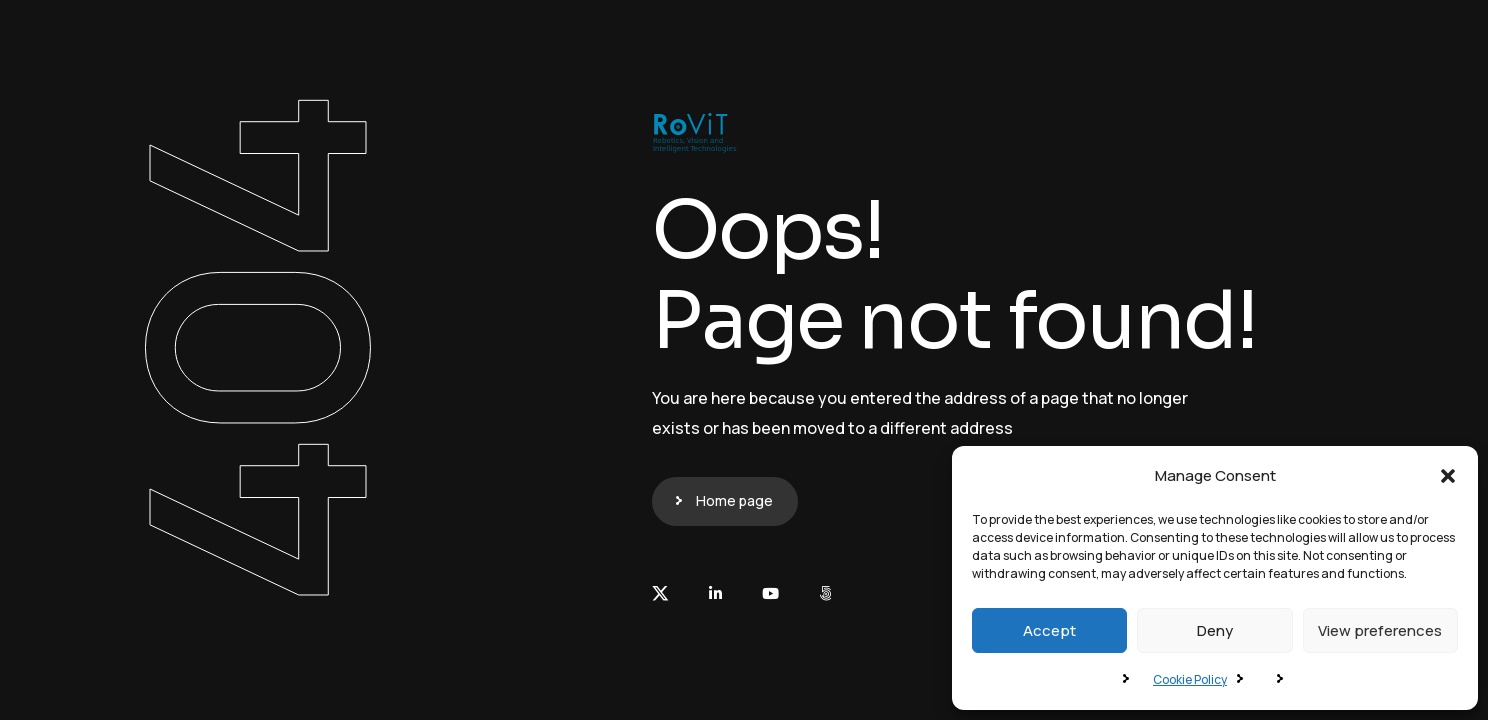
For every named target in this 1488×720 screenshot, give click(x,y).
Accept (1049, 630)
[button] (1448, 476)
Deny (1215, 630)
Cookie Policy (1190, 679)
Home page (734, 500)
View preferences (1380, 630)
